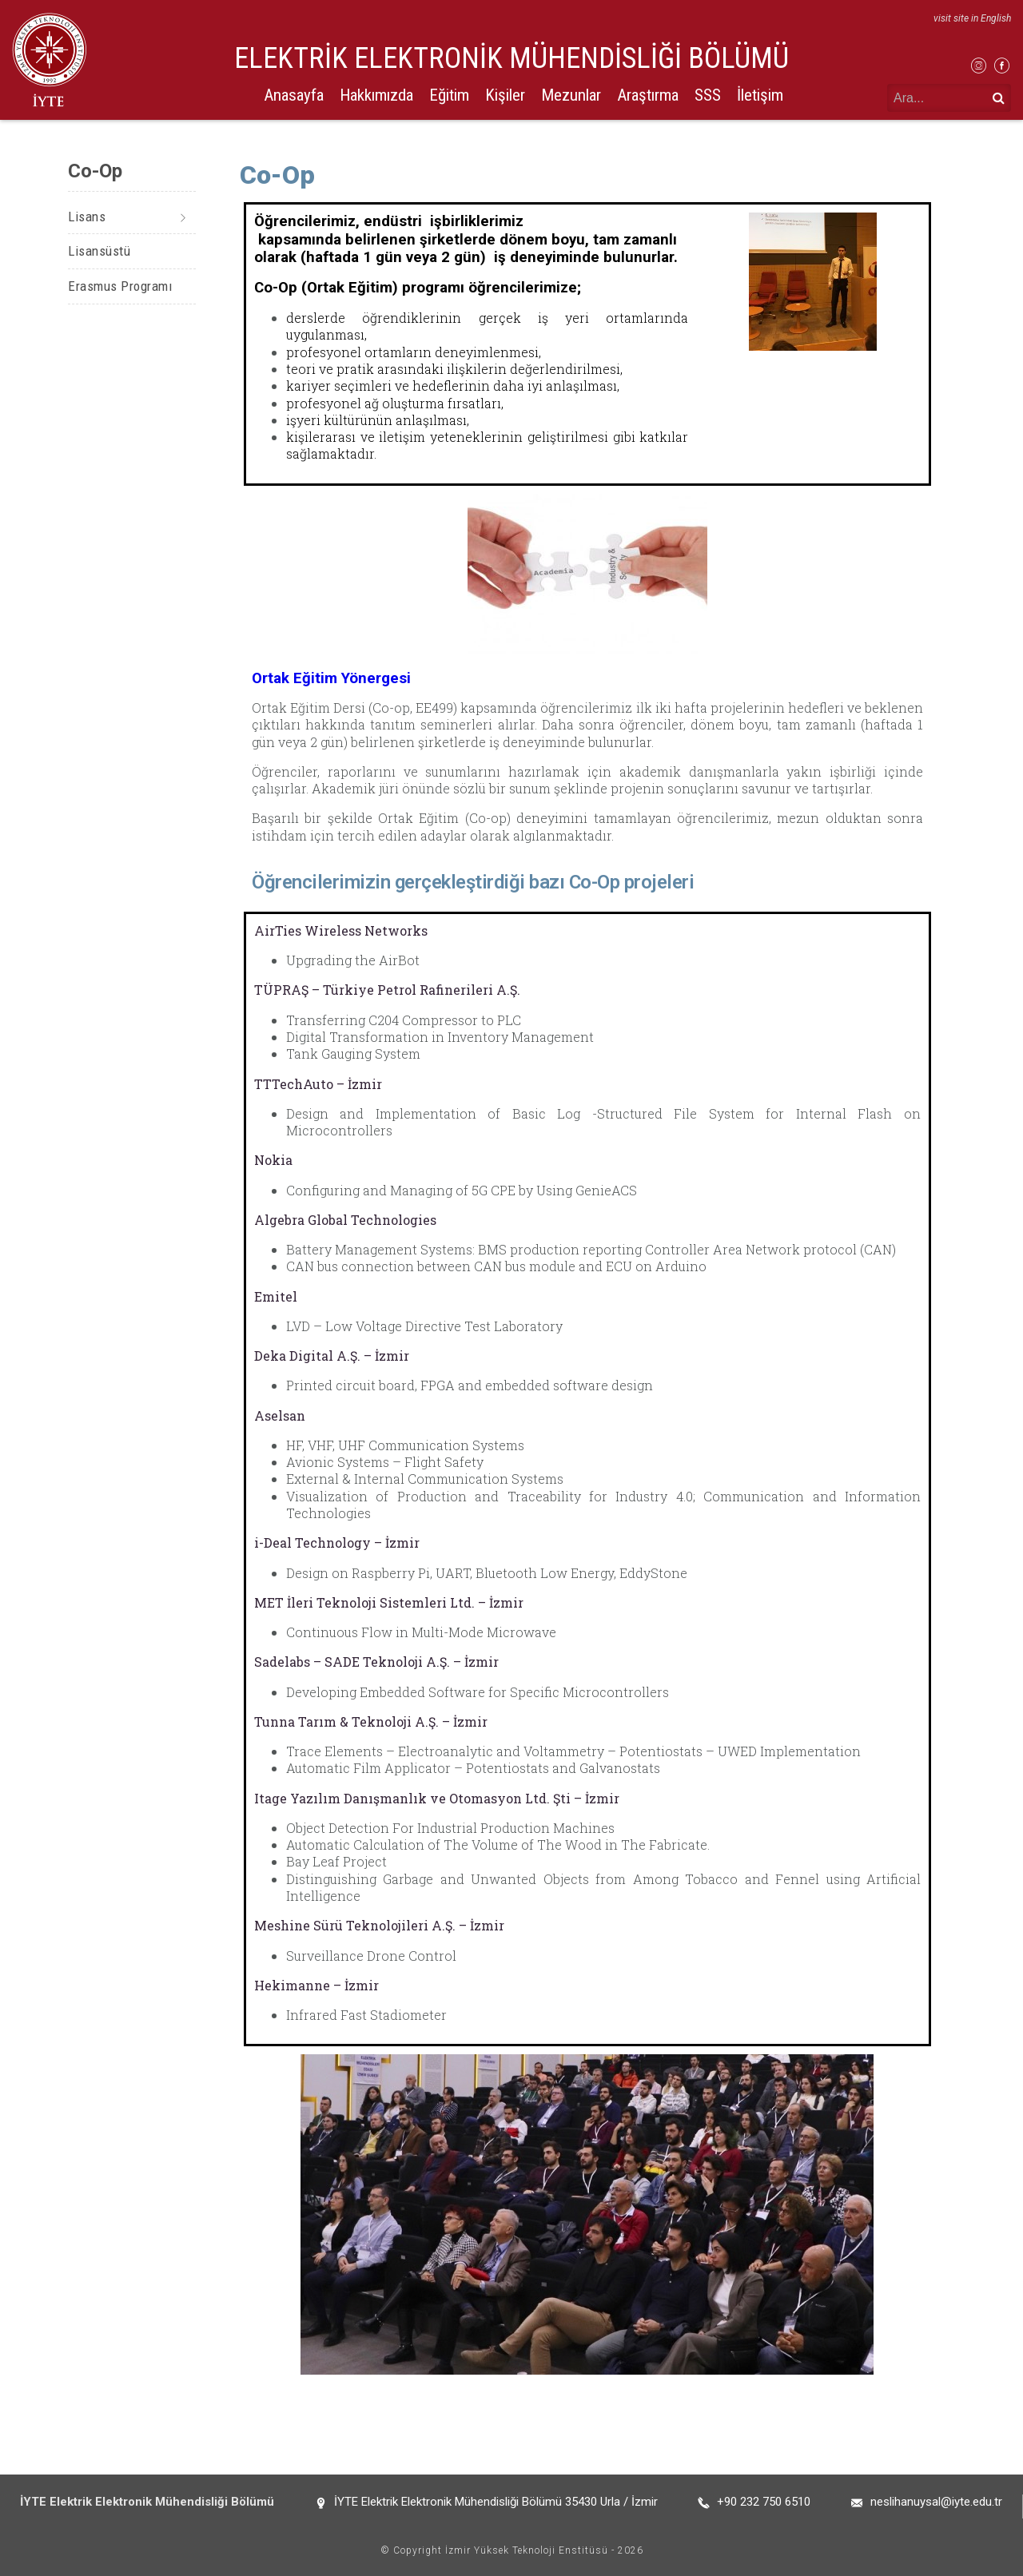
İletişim (760, 95)
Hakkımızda (376, 95)
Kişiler (505, 95)
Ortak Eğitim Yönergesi (331, 678)
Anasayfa (294, 95)
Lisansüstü (99, 251)
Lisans (86, 217)
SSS (708, 95)
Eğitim (449, 95)
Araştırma (648, 95)
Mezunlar (571, 95)
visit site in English (972, 18)
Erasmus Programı (120, 286)
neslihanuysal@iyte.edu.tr (936, 2502)
